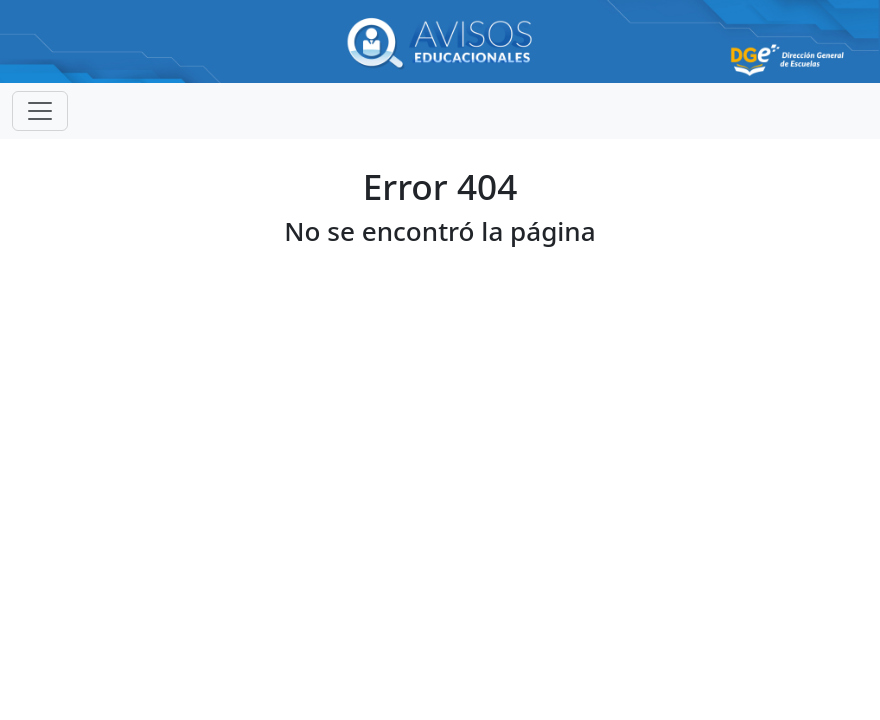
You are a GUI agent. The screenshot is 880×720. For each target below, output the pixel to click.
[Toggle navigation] (40, 111)
